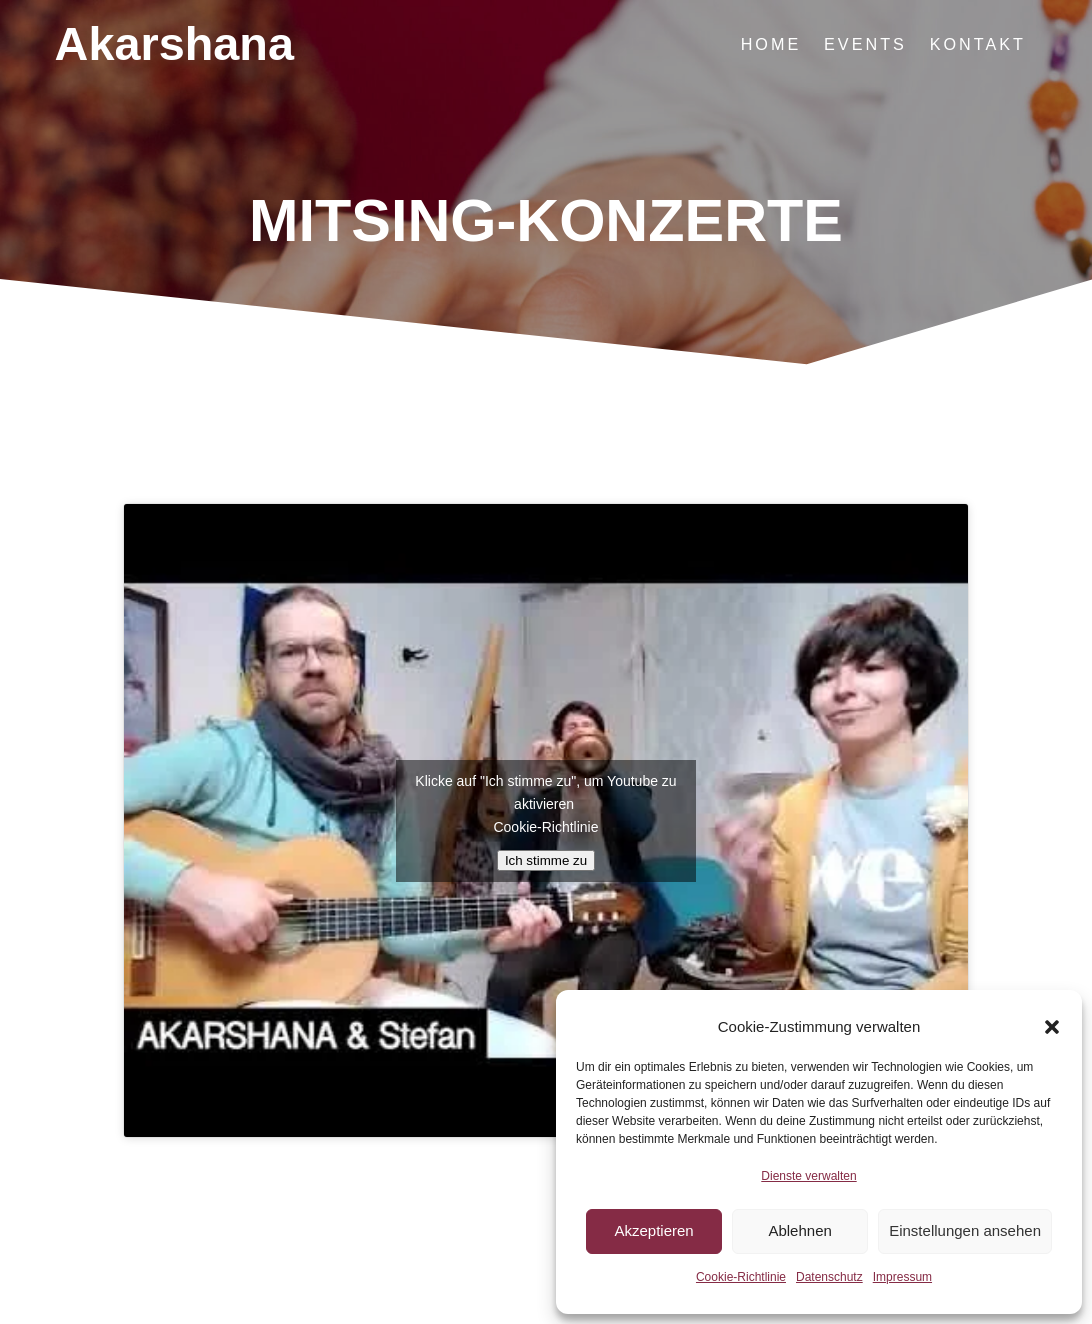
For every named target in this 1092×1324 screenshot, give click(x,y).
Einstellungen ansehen (965, 1230)
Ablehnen (799, 1230)
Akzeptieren (653, 1230)
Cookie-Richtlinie (741, 1277)
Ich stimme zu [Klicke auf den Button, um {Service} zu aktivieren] (546, 860)
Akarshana (174, 44)
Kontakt (978, 44)
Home (771, 44)
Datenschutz (829, 1277)
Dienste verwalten (808, 1176)
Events (865, 44)
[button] (1052, 1027)
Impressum (902, 1277)
